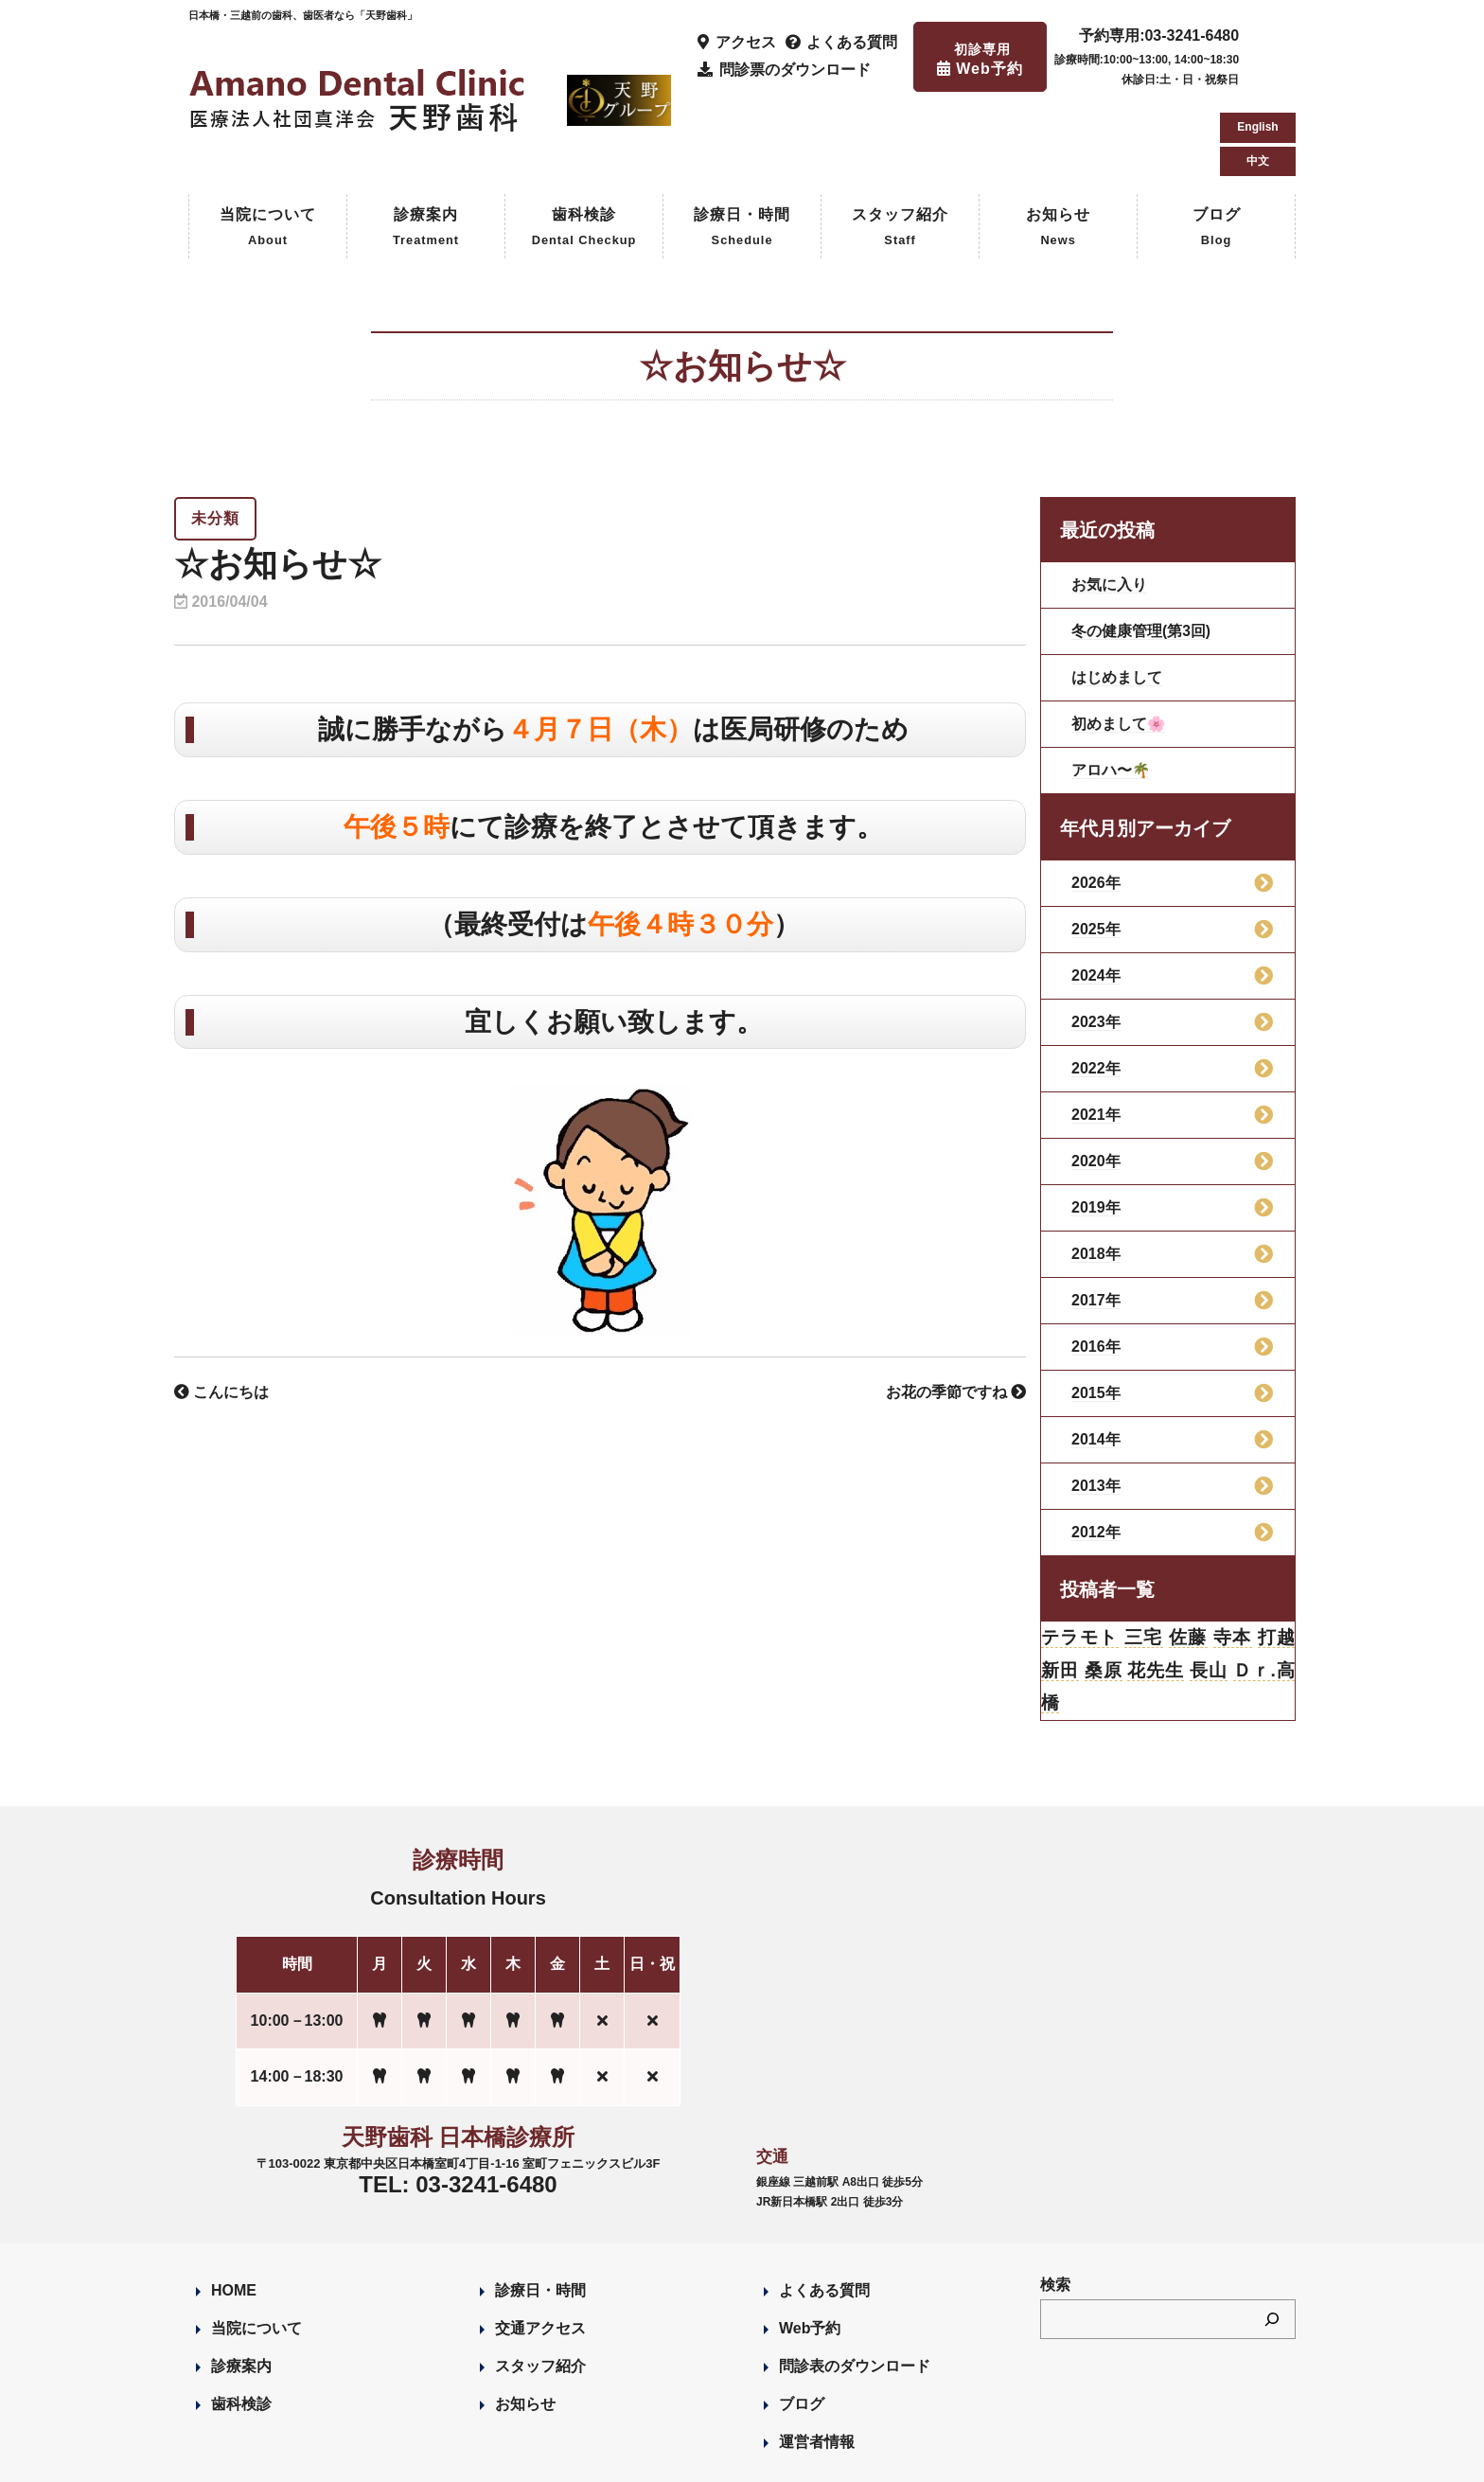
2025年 (1096, 849)
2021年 (1096, 1034)
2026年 (1096, 802)
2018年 (1096, 1173)
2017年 (1096, 1220)
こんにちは (221, 1311)
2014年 (1096, 1359)
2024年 (1096, 895)
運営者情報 (817, 2365)
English (1257, 41)
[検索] (1272, 2242)
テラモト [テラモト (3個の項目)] (1080, 1558)
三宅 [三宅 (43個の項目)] (1143, 1558)
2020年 (1096, 1081)
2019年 (1096, 1127)
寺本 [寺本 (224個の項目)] (1231, 1558)
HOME (233, 2214)
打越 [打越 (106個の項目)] (1275, 1558)
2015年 (1096, 1312)
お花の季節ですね (956, 1311)
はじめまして (1116, 597)
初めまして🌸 (1118, 643)
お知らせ (1058, 148)
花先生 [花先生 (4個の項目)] (1156, 1592)
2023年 (1096, 941)
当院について (268, 148)
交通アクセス (540, 2251)
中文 (1257, 75)
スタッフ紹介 (900, 148)
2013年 (1096, 1405)
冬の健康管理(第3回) (1141, 550)
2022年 (1096, 988)
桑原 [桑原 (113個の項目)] (1103, 1592)
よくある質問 (824, 2214)
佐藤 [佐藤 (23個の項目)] (1187, 1558)
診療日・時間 (742, 148)
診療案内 (426, 148)
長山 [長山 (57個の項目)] (1208, 1592)
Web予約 (809, 2251)
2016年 (1096, 1266)
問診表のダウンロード (854, 2289)
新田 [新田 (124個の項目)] (1060, 1592)
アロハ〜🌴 (1111, 690)
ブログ (1216, 148)
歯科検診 (584, 148)
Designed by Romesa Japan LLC (408, 2457)
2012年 (1096, 1452)
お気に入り (1109, 504)
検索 (1055, 2208)
